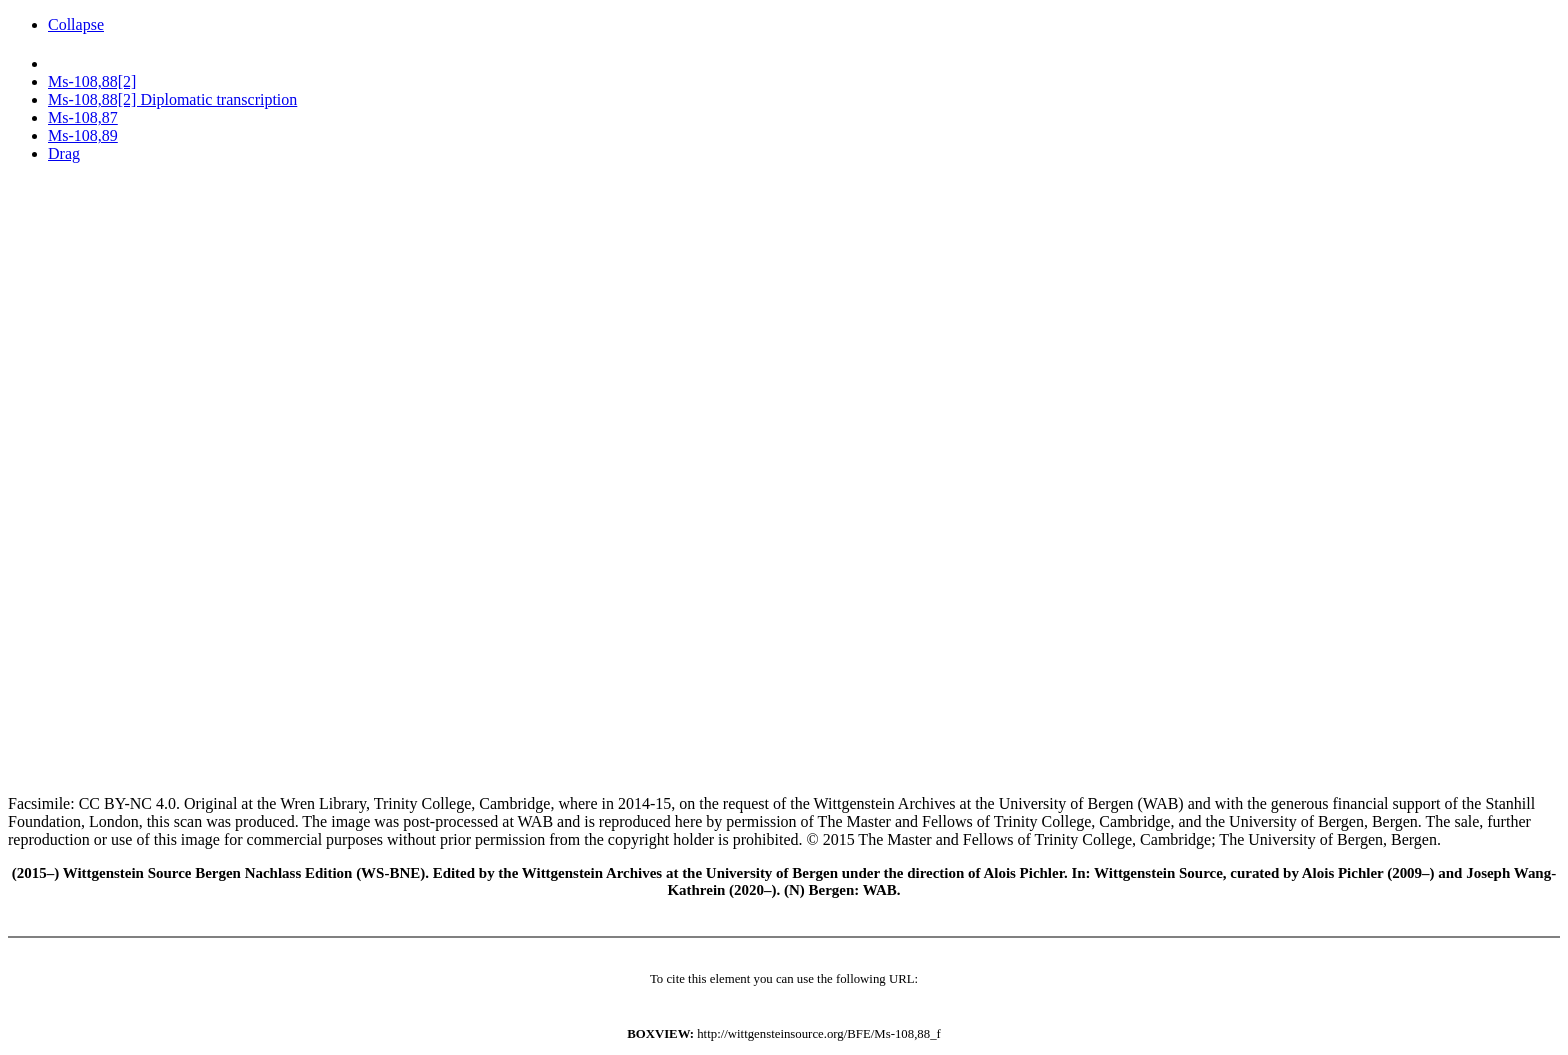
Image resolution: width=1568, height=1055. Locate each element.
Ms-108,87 (83, 117)
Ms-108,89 (83, 135)
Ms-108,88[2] (92, 81)
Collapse (76, 24)
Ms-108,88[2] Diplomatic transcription (172, 99)
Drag (64, 153)
